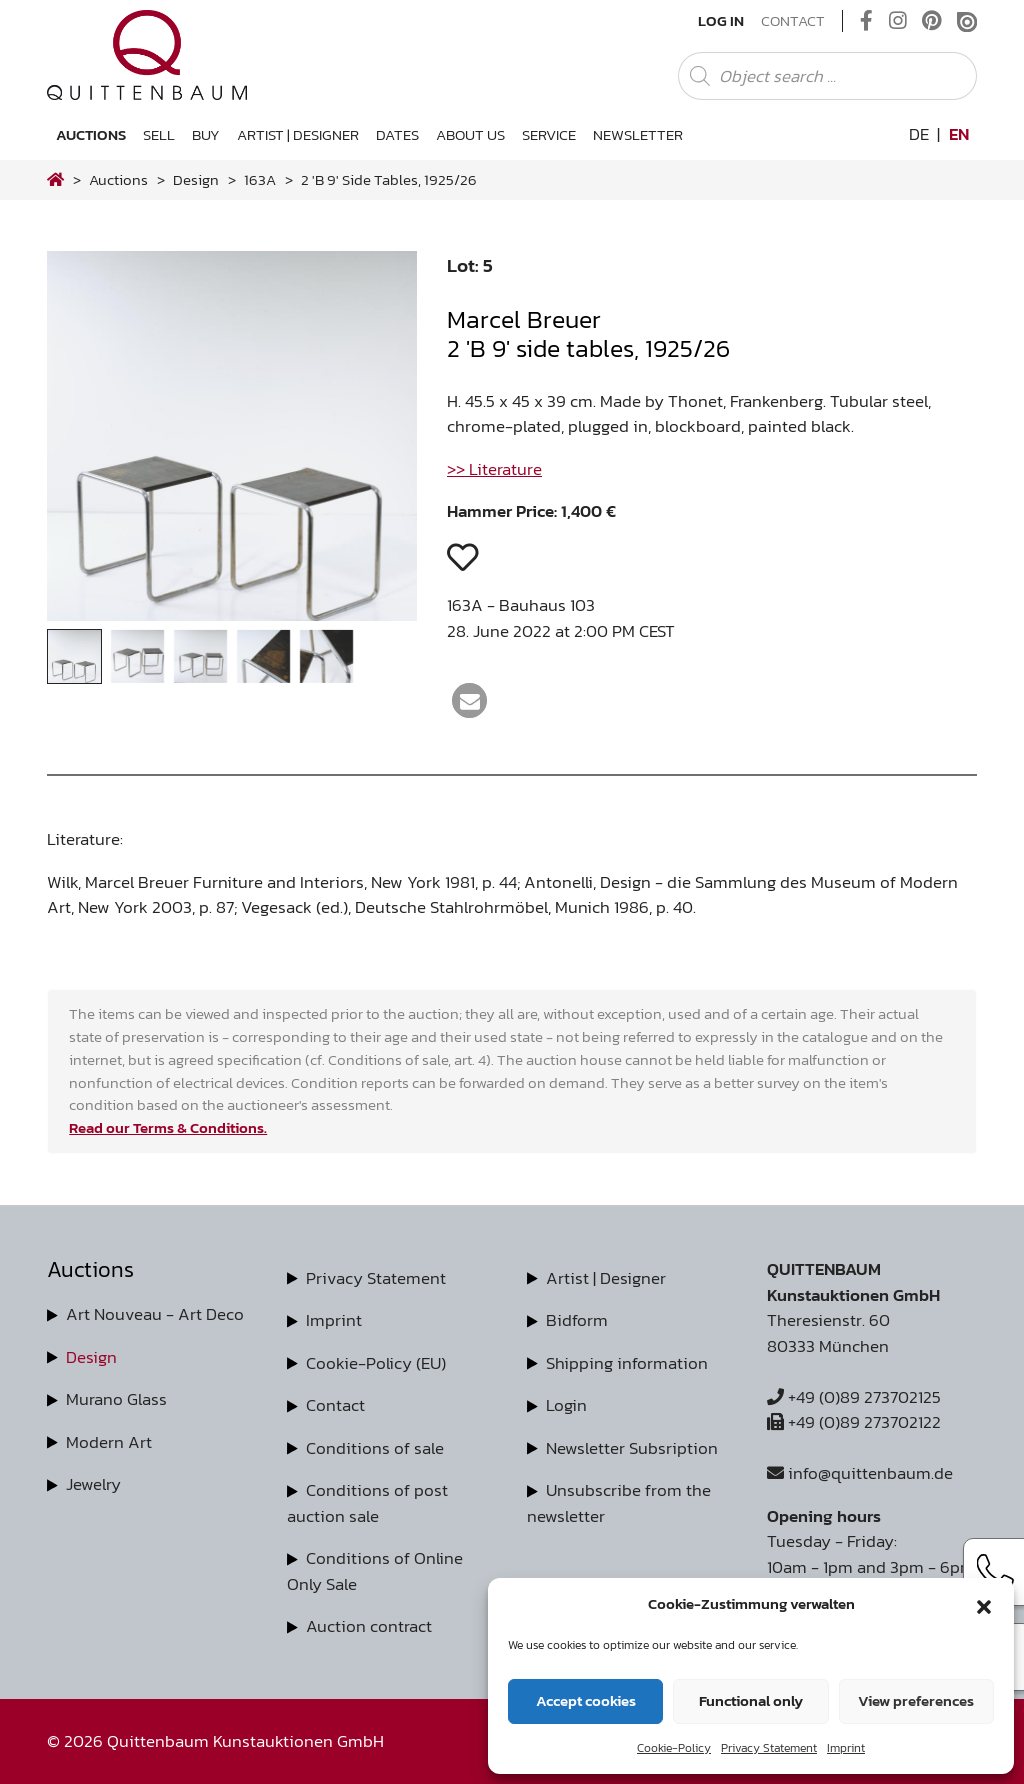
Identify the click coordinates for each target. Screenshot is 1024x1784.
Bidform (577, 1320)
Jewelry (93, 1484)
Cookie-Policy (674, 1748)
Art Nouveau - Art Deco (155, 1314)
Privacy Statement (769, 1748)
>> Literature (494, 469)
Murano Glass (116, 1399)
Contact (793, 21)
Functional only (751, 1700)
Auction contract (369, 1626)
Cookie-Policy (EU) (376, 1363)
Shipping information (627, 1363)
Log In (721, 21)
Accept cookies (586, 1700)
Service (549, 134)
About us (470, 134)
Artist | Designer (298, 134)
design (196, 179)
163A (260, 179)
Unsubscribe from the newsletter (619, 1503)
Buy (206, 134)
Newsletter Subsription (632, 1448)
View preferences (916, 1700)
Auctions (91, 134)
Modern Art (109, 1442)
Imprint (846, 1748)
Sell (159, 134)
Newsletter (638, 134)
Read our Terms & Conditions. (168, 1127)
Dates (397, 134)
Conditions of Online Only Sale (375, 1571)
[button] (984, 1604)
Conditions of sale (375, 1448)
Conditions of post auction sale (367, 1503)
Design (91, 1357)
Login (566, 1405)
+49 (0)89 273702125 (854, 1397)
